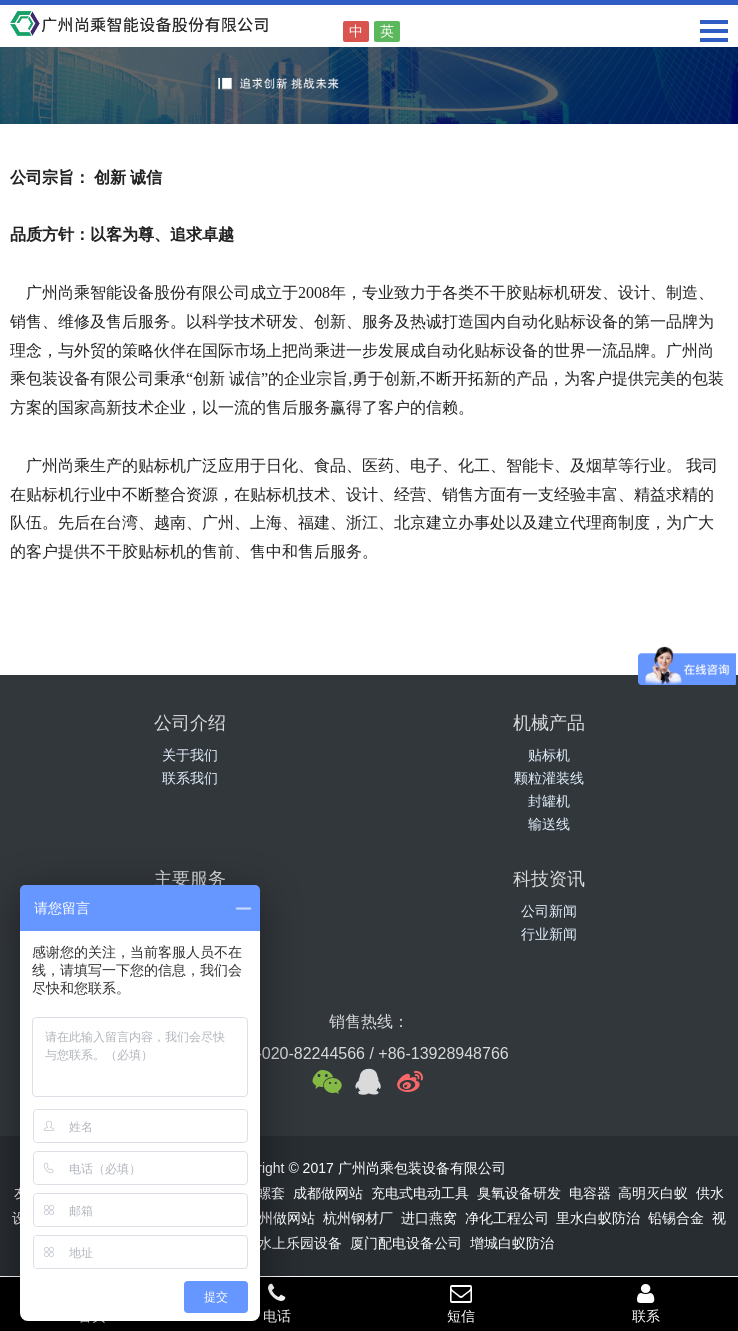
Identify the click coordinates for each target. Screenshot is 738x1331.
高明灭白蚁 (653, 1193)
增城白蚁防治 (512, 1243)
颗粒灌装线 (549, 778)
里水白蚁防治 (598, 1218)
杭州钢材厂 (358, 1218)
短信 (461, 1303)
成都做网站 (328, 1193)
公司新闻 (549, 911)
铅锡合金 (676, 1218)
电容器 (590, 1193)
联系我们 (190, 778)
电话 (277, 1303)
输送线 (549, 824)
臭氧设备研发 (519, 1193)
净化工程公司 (507, 1218)
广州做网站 (280, 1218)
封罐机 (549, 801)
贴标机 (549, 755)
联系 (646, 1303)
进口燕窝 (429, 1218)
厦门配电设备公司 (406, 1243)
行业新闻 (549, 934)
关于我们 (190, 755)
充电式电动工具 (420, 1193)
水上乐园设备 (300, 1243)
